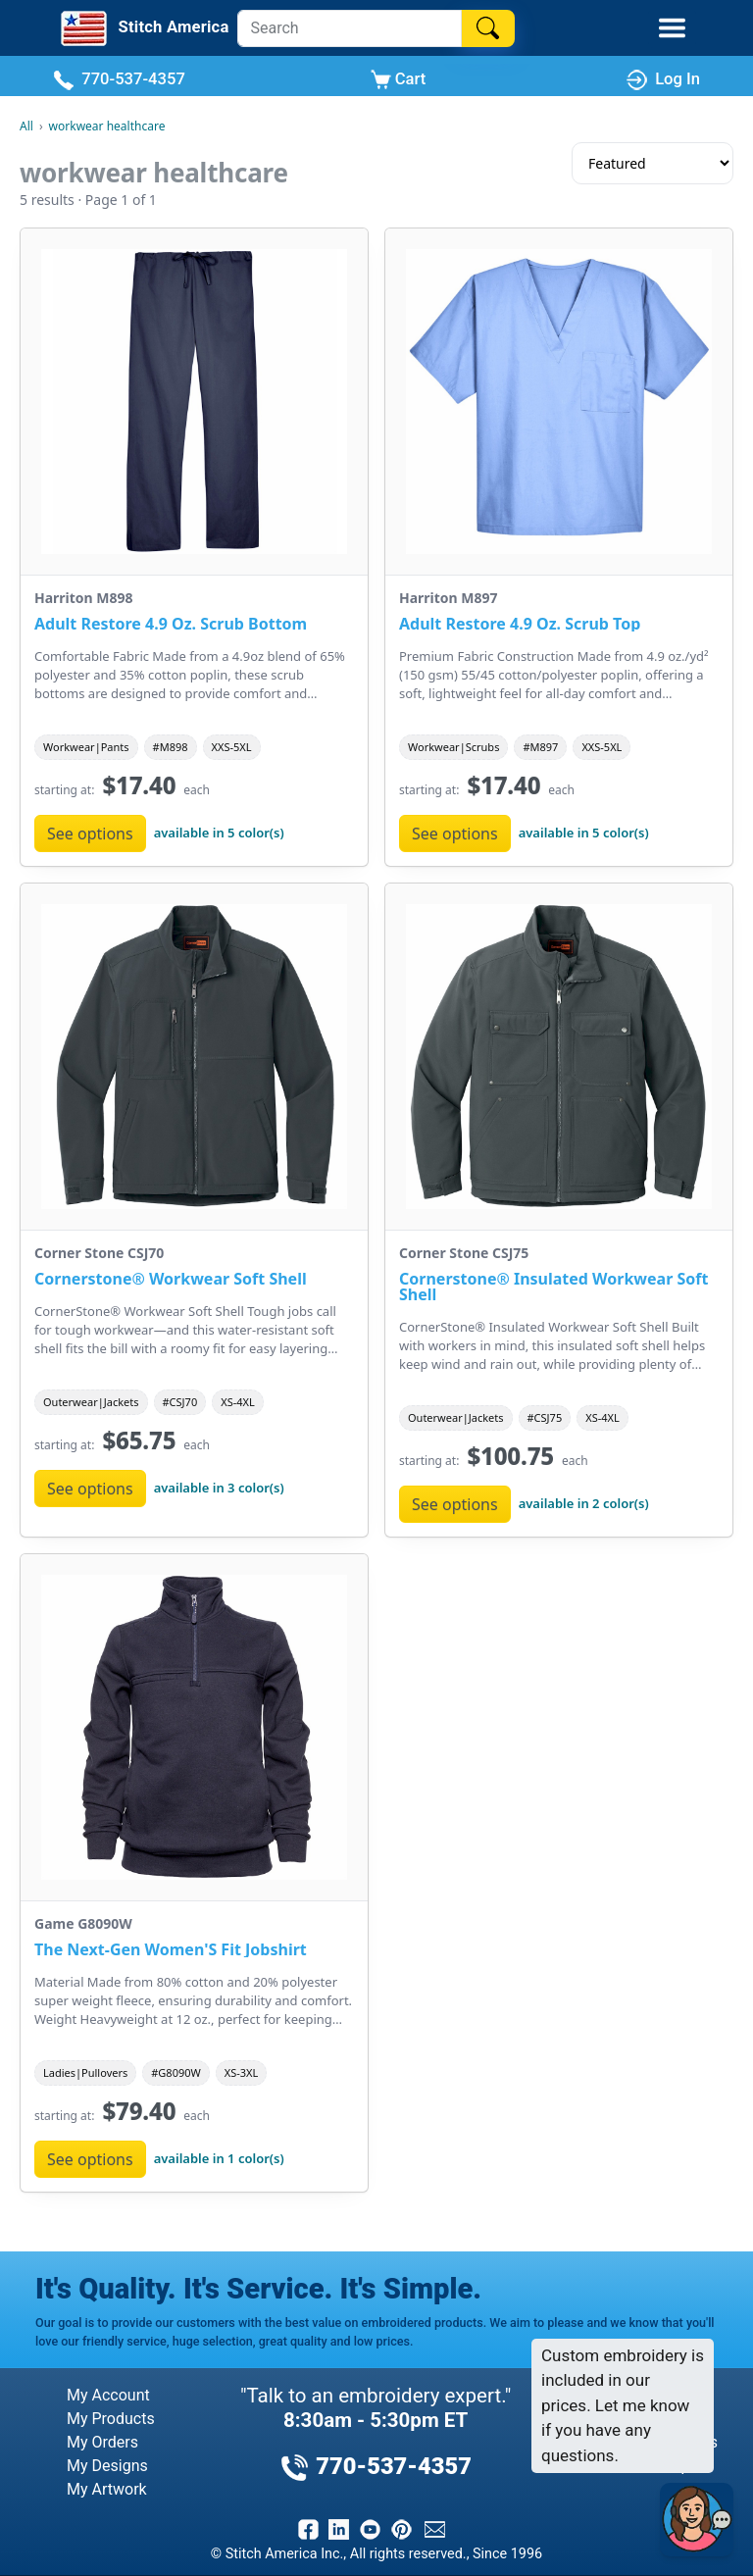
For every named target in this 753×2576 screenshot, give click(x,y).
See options (90, 833)
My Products (111, 2418)
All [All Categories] (26, 126)
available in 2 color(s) (584, 1503)
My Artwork (107, 2489)
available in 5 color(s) (219, 832)
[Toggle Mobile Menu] (672, 28)
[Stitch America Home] (134, 28)
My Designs (107, 2465)
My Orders (102, 2442)
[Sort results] (652, 163)
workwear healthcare (107, 126)
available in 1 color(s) (219, 2158)
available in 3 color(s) (219, 1487)
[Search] (349, 28)
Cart (399, 80)
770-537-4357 (119, 80)
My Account (108, 2395)
